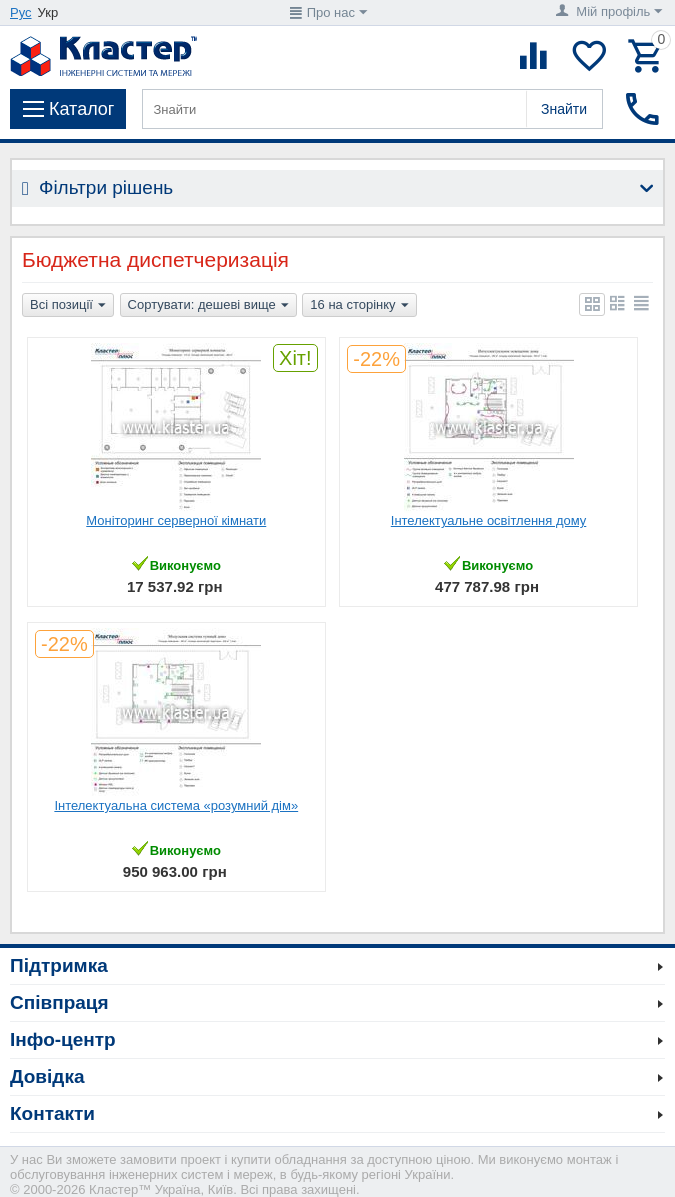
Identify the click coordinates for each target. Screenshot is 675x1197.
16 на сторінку (359, 306)
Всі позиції (68, 306)
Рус (21, 12)
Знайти (564, 109)
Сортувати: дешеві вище (208, 306)
